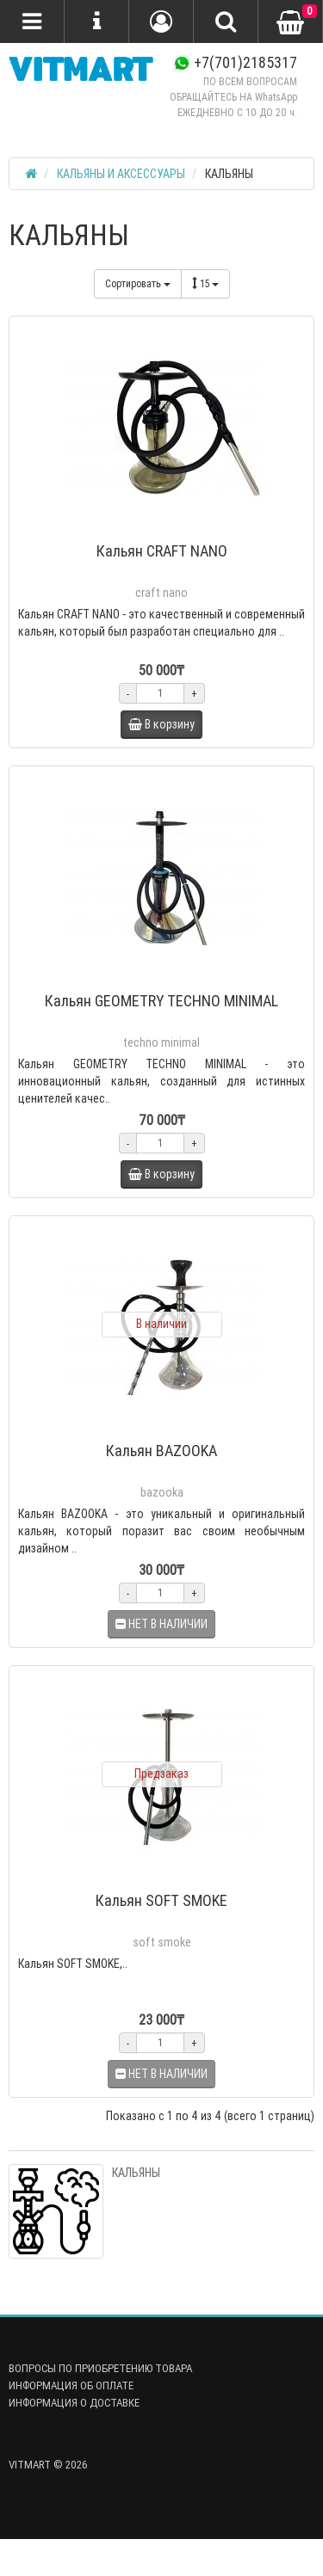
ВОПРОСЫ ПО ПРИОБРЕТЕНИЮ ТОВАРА (100, 2368)
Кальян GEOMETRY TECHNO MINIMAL (161, 1001)
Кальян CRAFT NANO (161, 551)
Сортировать (138, 283)
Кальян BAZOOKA (161, 1450)
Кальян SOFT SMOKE (161, 1900)
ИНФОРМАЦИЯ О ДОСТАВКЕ (74, 2402)
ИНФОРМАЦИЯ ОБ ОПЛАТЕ (71, 2385)
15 (205, 283)
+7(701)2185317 (235, 62)
